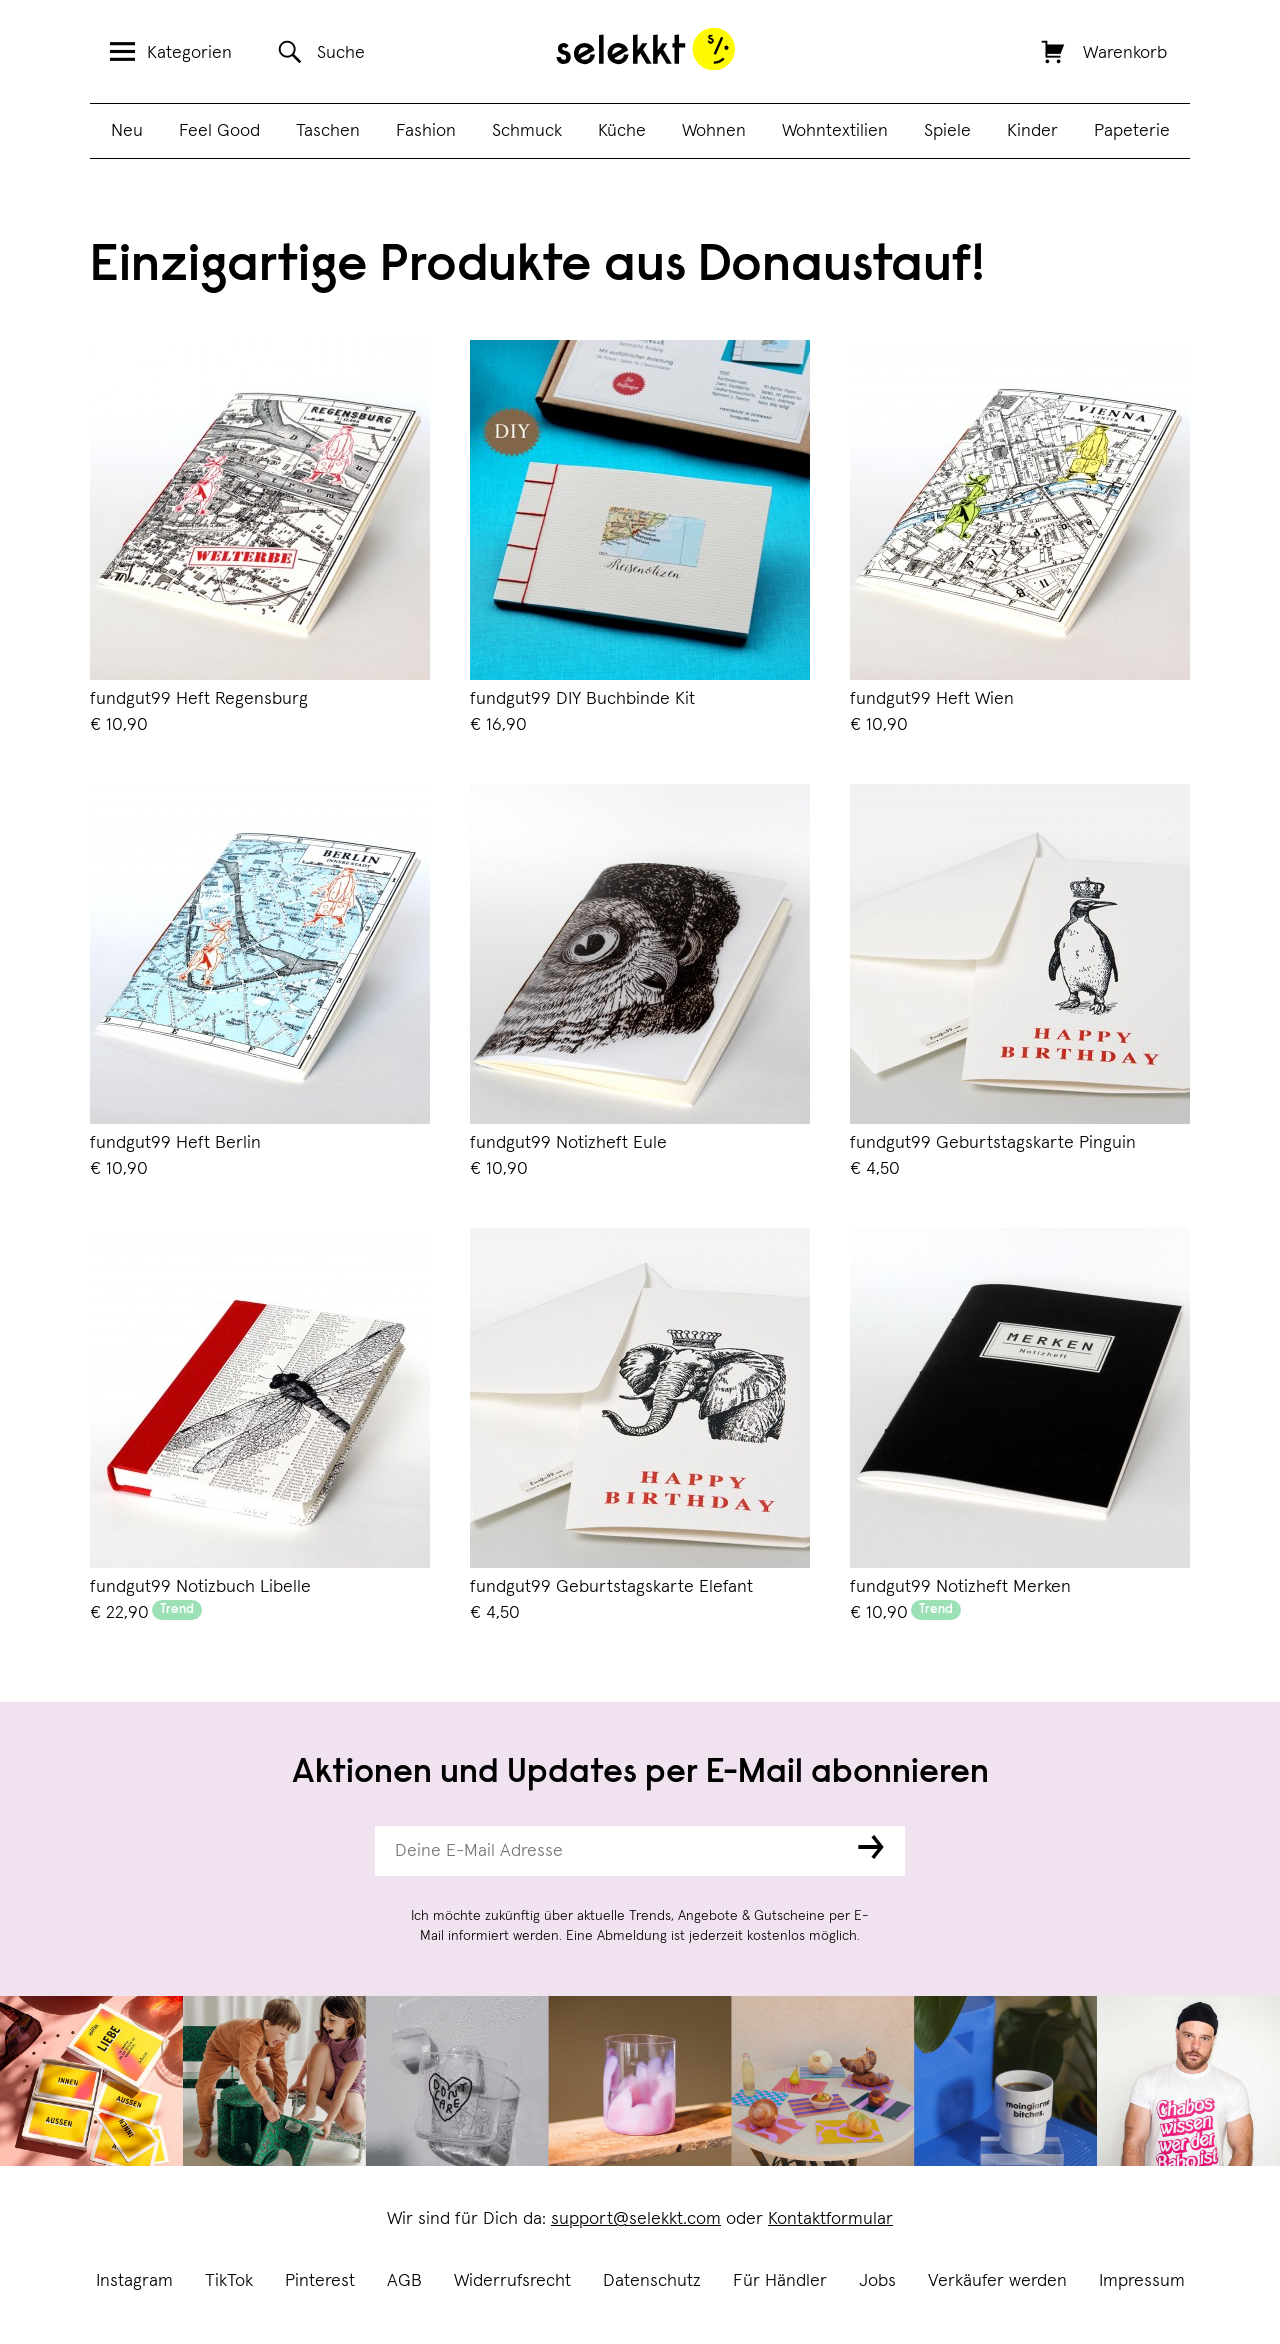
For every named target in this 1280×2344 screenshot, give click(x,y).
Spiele (947, 131)
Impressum (1142, 2281)
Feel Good (219, 131)
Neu (127, 131)
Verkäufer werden (997, 2281)
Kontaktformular (830, 2219)
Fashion (426, 131)
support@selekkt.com (636, 2219)
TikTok (229, 2281)
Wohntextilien (835, 131)
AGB (404, 2281)
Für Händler (780, 2281)
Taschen (328, 131)
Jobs (877, 2281)
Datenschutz (652, 2281)
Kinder (1032, 131)
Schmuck (527, 131)
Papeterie (1132, 131)
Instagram (134, 2281)
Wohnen (714, 131)
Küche (622, 131)
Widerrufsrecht (512, 2281)
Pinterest (320, 2281)
